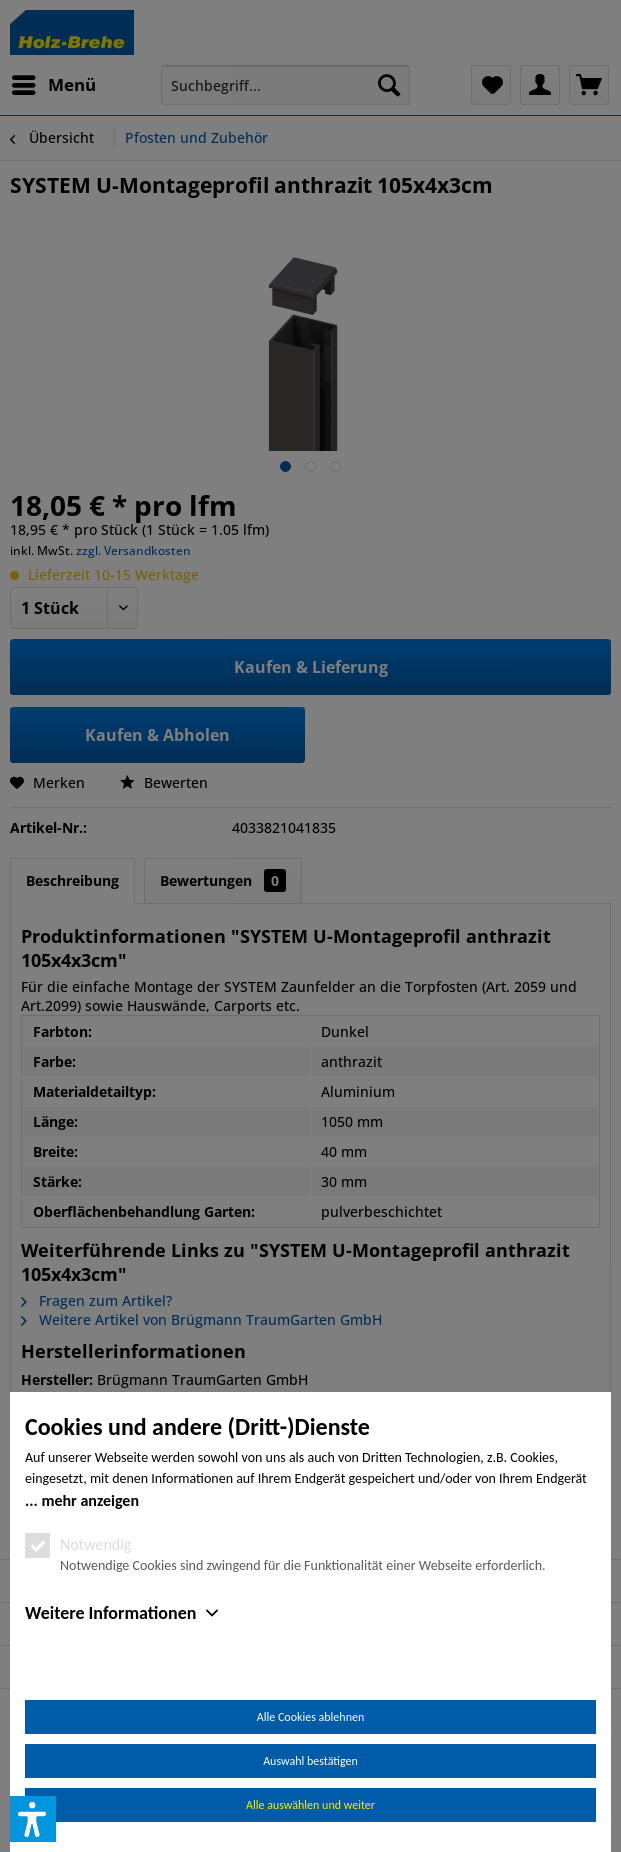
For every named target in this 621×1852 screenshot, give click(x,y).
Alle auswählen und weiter (310, 1805)
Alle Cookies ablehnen (310, 1717)
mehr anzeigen (90, 1500)
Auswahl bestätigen (310, 1761)
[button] (33, 1819)
